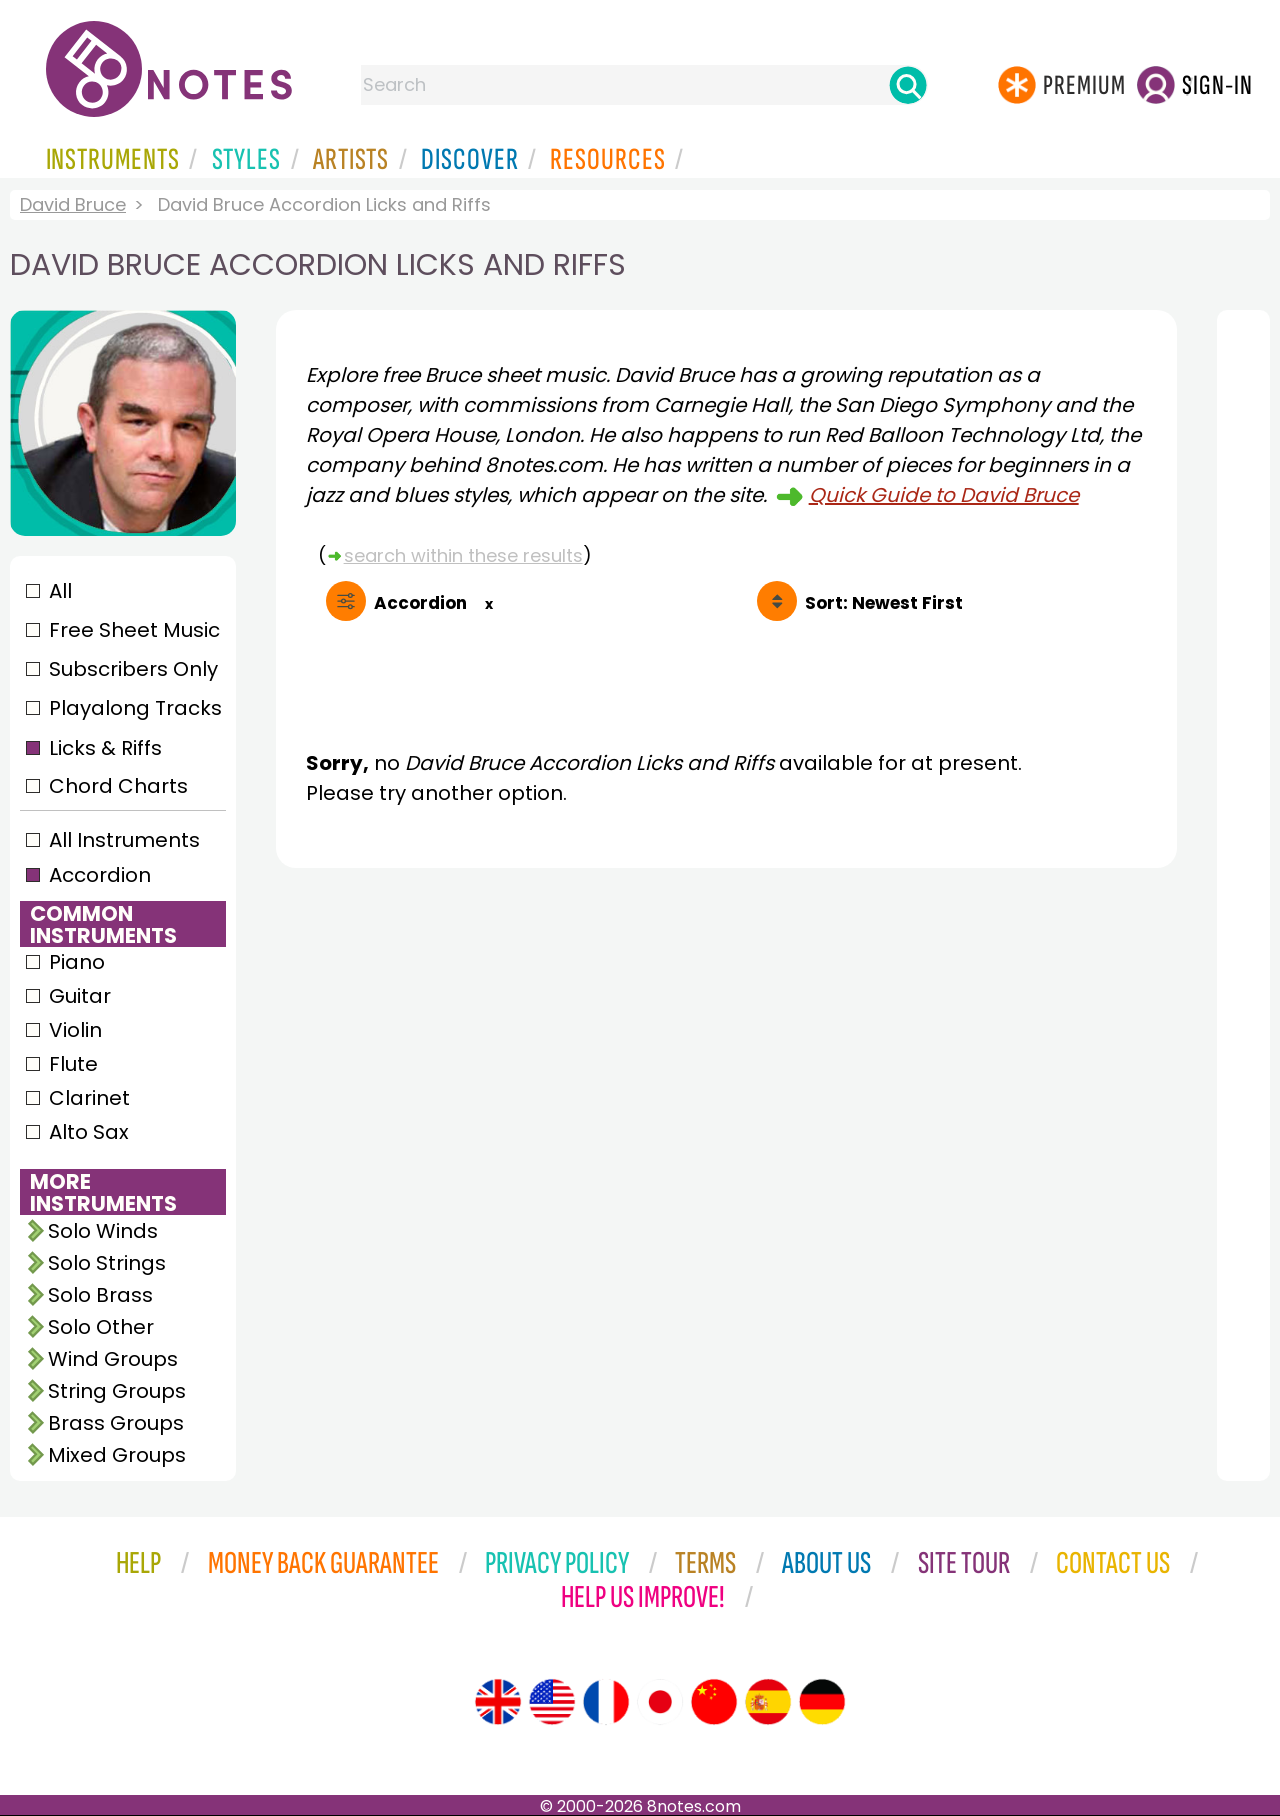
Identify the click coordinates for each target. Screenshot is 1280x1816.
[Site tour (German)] (822, 1702)
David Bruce (73, 204)
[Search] (908, 85)
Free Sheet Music (134, 630)
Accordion (100, 875)
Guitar (80, 996)
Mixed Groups (117, 1455)
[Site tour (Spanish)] (768, 1702)
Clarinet (89, 1098)
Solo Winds (103, 1231)
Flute (73, 1064)
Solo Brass (100, 1295)
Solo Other (101, 1327)
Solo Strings (107, 1263)
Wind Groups (113, 1359)
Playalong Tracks (135, 708)
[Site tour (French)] (606, 1702)
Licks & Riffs (105, 748)
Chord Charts (118, 786)
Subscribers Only (133, 669)
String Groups (117, 1391)
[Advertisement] (726, 1068)
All (60, 591)
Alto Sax (89, 1132)
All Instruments (124, 840)
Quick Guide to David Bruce (944, 495)
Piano (77, 962)
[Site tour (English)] (498, 1702)
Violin (75, 1030)
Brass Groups (116, 1423)
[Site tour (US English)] (552, 1702)
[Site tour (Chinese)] (714, 1702)
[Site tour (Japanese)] (660, 1702)
